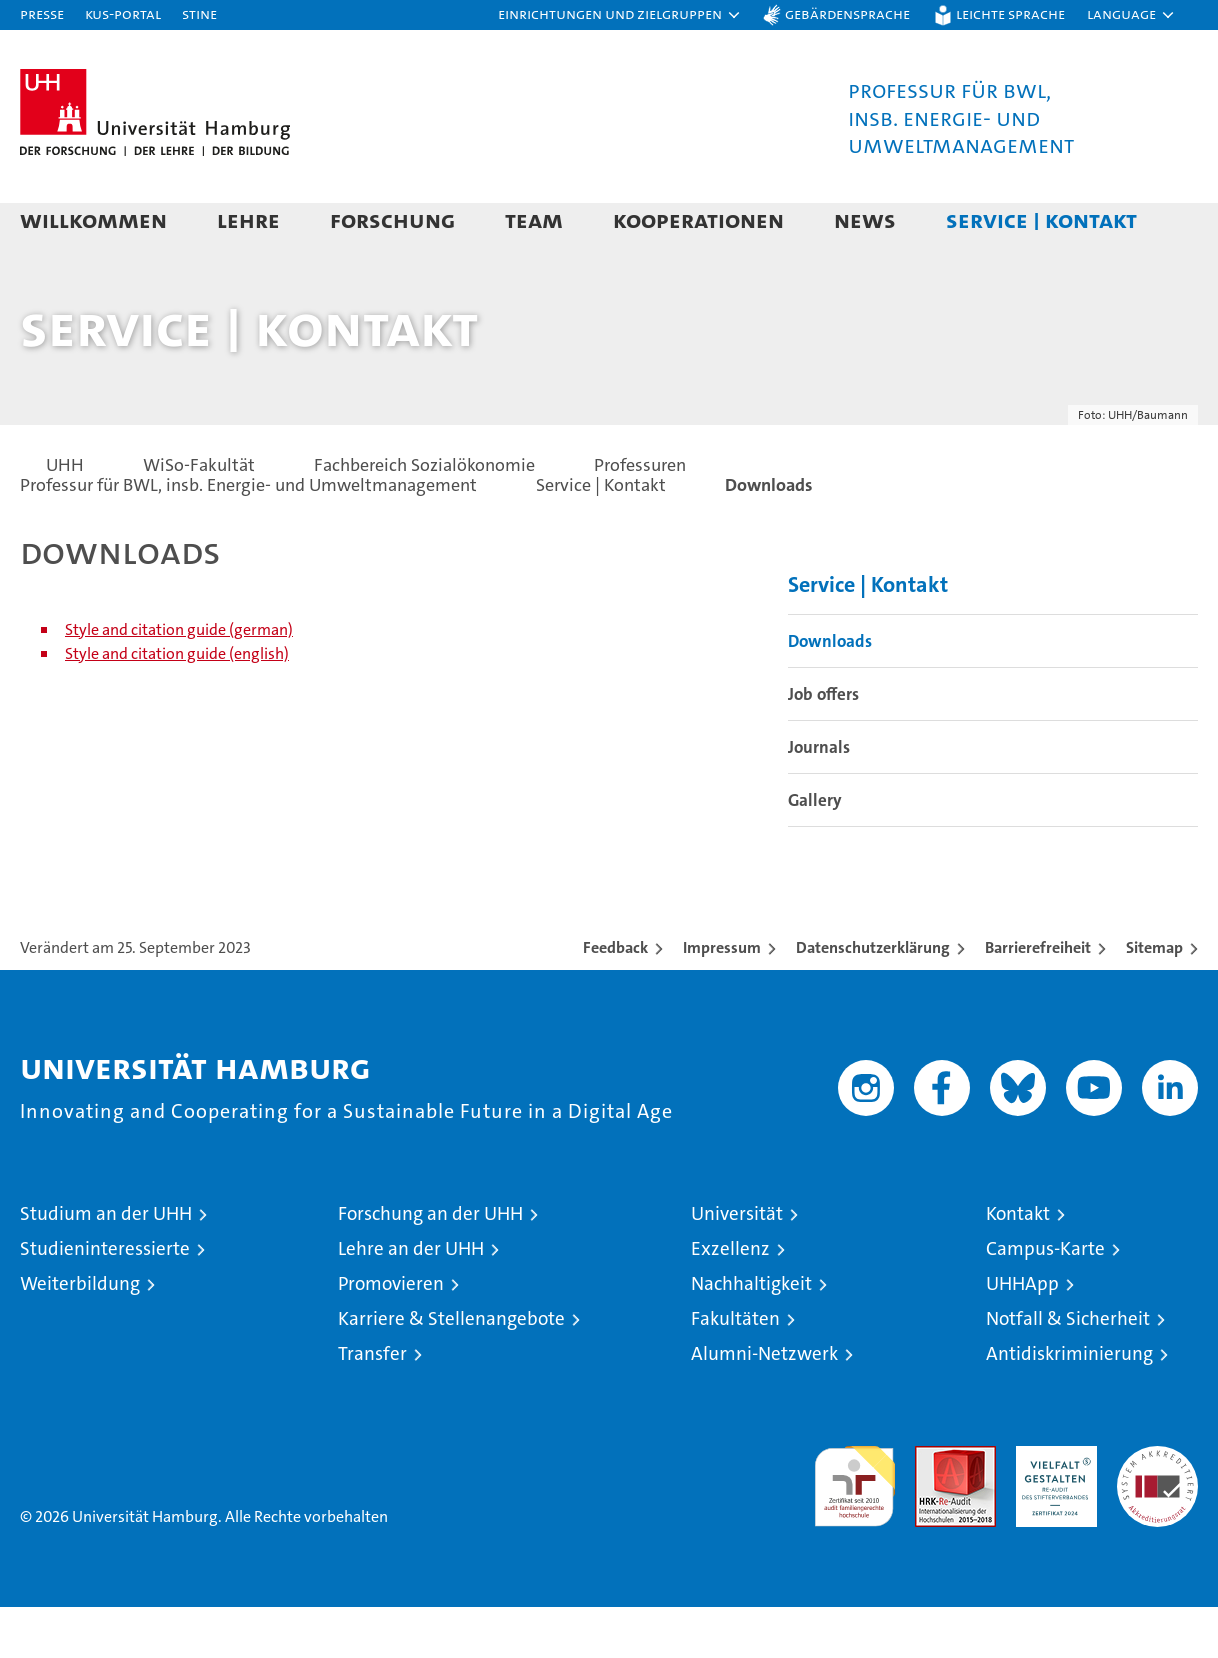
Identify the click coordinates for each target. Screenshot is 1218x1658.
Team (534, 219)
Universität (737, 1264)
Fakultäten (735, 1369)
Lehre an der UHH (411, 1299)
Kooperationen (698, 219)
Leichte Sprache (1010, 13)
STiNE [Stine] (199, 13)
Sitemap (1154, 998)
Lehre (248, 219)
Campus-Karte (1045, 1299)
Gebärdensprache (847, 13)
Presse (42, 13)
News (865, 219)
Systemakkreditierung (1157, 1507)
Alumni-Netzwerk (764, 1404)
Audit (934, 1507)
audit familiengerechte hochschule (854, 1528)
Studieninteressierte (105, 1299)
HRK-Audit (1051, 1507)
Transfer (372, 1404)
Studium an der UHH (106, 1264)
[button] (620, 15)
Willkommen (93, 219)
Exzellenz (730, 1299)
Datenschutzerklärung (873, 998)
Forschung (392, 219)
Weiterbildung (80, 1334)
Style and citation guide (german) (179, 680)
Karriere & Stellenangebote (451, 1369)
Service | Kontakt (1041, 219)
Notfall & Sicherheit (1068, 1369)
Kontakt (1018, 1264)
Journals (819, 798)
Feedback (615, 998)
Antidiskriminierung (1069, 1404)
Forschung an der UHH (430, 1264)
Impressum (722, 998)
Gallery (815, 851)
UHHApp (1022, 1334)
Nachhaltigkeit (751, 1334)
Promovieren (391, 1334)
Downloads (830, 692)
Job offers (823, 745)
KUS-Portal (123, 13)
